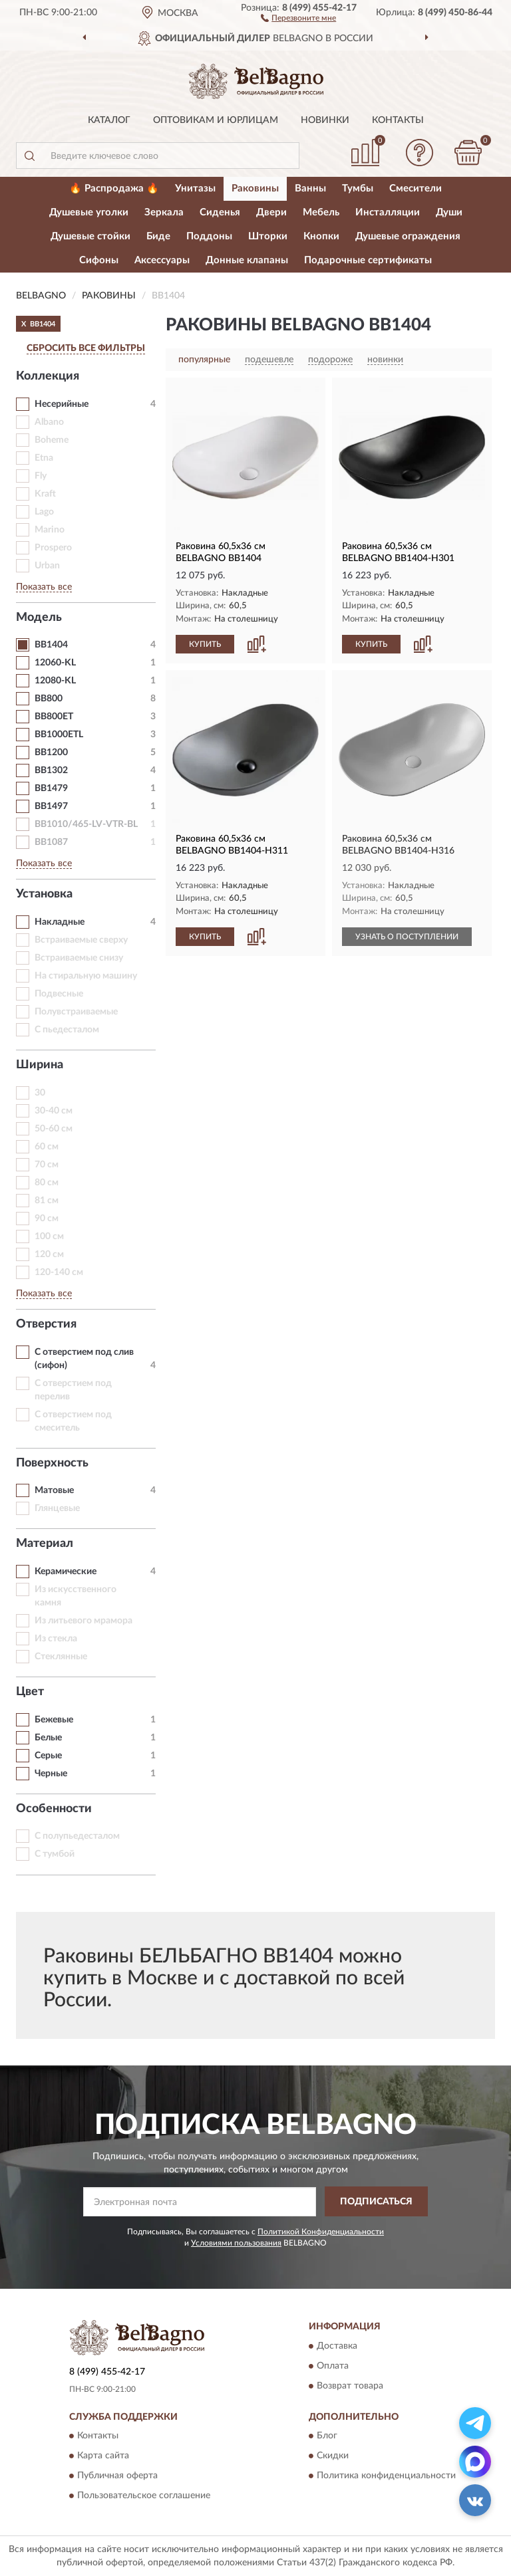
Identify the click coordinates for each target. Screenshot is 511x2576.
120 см (49, 1254)
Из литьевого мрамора (83, 1620)
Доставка (337, 2346)
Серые (48, 1755)
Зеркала (164, 212)
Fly (41, 476)
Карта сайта (103, 2455)
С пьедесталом (67, 1029)
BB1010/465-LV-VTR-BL (86, 824)
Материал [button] (44, 1544)
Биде (158, 236)
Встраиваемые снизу (79, 958)
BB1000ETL (59, 734)
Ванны (310, 188)
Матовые (54, 1490)
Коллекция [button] (47, 376)
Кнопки (321, 236)
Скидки (333, 2455)
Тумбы (357, 188)
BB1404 (51, 644)
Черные (51, 1773)
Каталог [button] (109, 120)
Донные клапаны (247, 260)
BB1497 (51, 806)
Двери (271, 212)
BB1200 (51, 752)
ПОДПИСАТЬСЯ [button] (376, 2201)
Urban (47, 565)
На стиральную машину (86, 976)
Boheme (52, 440)
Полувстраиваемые (76, 1011)
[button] (298, 17)
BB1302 (51, 770)
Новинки (325, 120)
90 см (47, 1218)
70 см (47, 1164)
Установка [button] (44, 894)
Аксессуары (162, 260)
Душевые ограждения (407, 236)
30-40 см (54, 1110)
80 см (47, 1182)
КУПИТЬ (205, 644)
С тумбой (55, 1854)
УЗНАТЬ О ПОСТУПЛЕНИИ (406, 937)
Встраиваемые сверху (81, 940)
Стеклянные (61, 1656)
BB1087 (51, 842)
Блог (327, 2435)
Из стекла (56, 1638)
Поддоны (209, 236)
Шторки (267, 236)
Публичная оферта (117, 2475)
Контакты (398, 120)
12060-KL (55, 662)
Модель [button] (39, 618)
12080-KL (55, 680)
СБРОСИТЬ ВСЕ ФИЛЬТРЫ (86, 348)
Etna (44, 458)
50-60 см (54, 1128)
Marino (50, 529)
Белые (48, 1737)
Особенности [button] (54, 1809)
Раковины (255, 188)
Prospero (53, 547)
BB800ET (54, 716)
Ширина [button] (39, 1065)
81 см (47, 1200)
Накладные (60, 922)
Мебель (321, 212)
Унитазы (195, 188)
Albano (49, 422)
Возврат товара (350, 2386)
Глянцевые (57, 1508)
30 (40, 1093)
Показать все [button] (44, 587)
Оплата (333, 2366)
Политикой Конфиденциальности (320, 2232)
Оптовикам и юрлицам (215, 120)
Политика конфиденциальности (386, 2475)
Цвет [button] (30, 1692)
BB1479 (51, 788)
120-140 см (59, 1272)
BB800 (49, 698)
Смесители (415, 188)
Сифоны (98, 260)
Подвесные (59, 993)
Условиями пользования (236, 2243)
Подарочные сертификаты (368, 260)
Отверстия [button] (46, 1324)
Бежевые (54, 1719)
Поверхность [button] (52, 1463)
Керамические (65, 1571)
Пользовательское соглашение (143, 2495)
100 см (49, 1236)
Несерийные (61, 404)
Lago (44, 512)
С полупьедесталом (77, 1836)
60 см (47, 1146)
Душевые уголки (88, 212)
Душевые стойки (90, 236)
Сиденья (220, 212)
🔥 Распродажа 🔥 (114, 188)
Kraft (45, 494)
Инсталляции (387, 212)
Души (449, 212)
